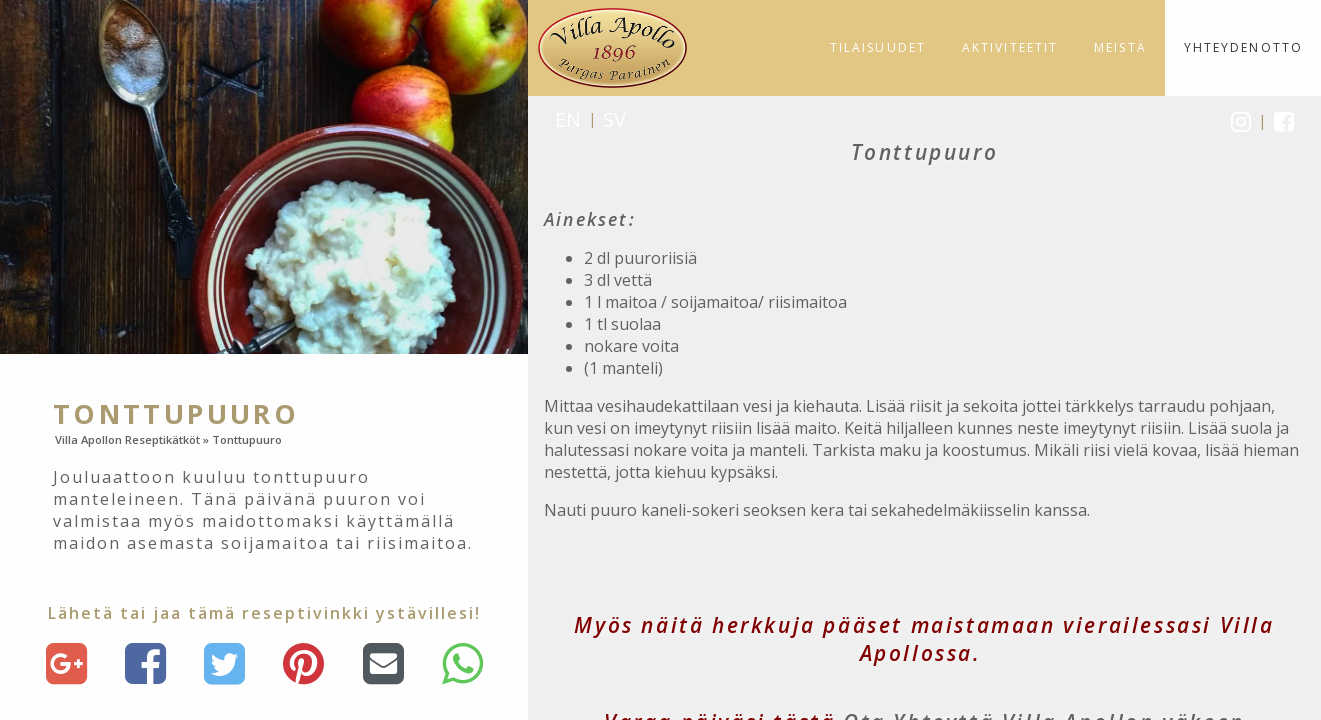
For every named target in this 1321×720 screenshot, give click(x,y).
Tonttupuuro (247, 439)
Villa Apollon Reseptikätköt (127, 439)
